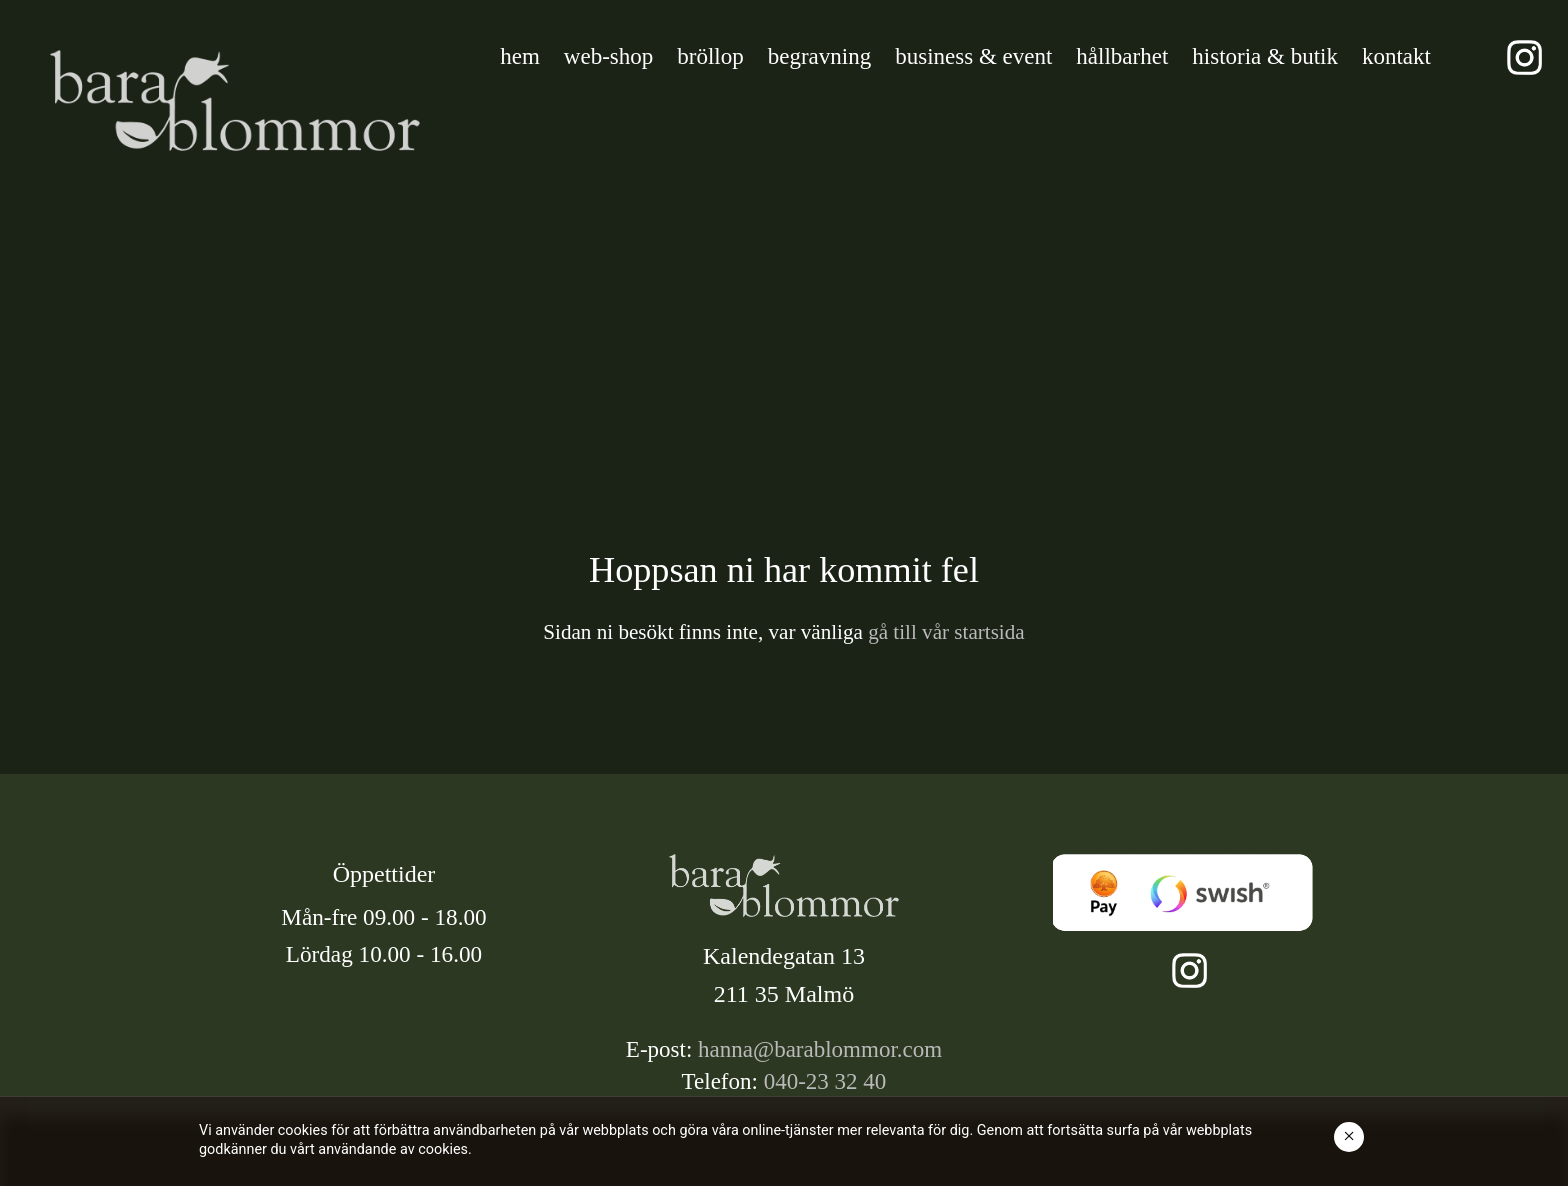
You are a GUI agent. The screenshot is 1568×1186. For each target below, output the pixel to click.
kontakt (1396, 56)
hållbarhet (1122, 56)
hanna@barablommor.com (820, 1049)
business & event (973, 56)
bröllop (710, 56)
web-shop (608, 56)
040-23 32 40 (825, 1081)
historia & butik (1265, 56)
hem (520, 56)
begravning (819, 56)
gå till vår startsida (944, 632)
